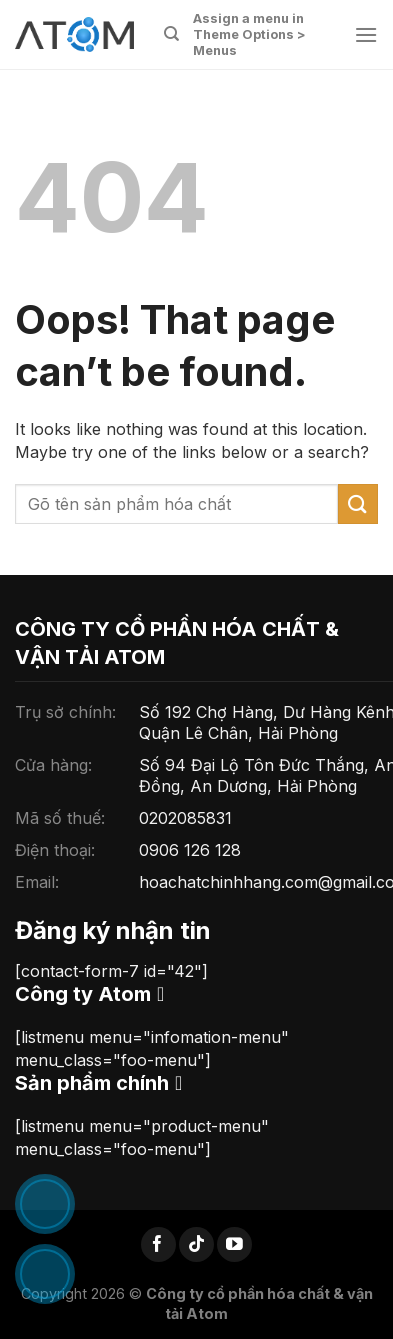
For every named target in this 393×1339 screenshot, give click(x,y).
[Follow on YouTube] (234, 1244)
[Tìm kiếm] (171, 34)
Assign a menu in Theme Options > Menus (249, 34)
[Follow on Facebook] (158, 1244)
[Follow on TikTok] (196, 1244)
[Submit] (358, 503)
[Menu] (366, 34)
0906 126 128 (190, 850)
